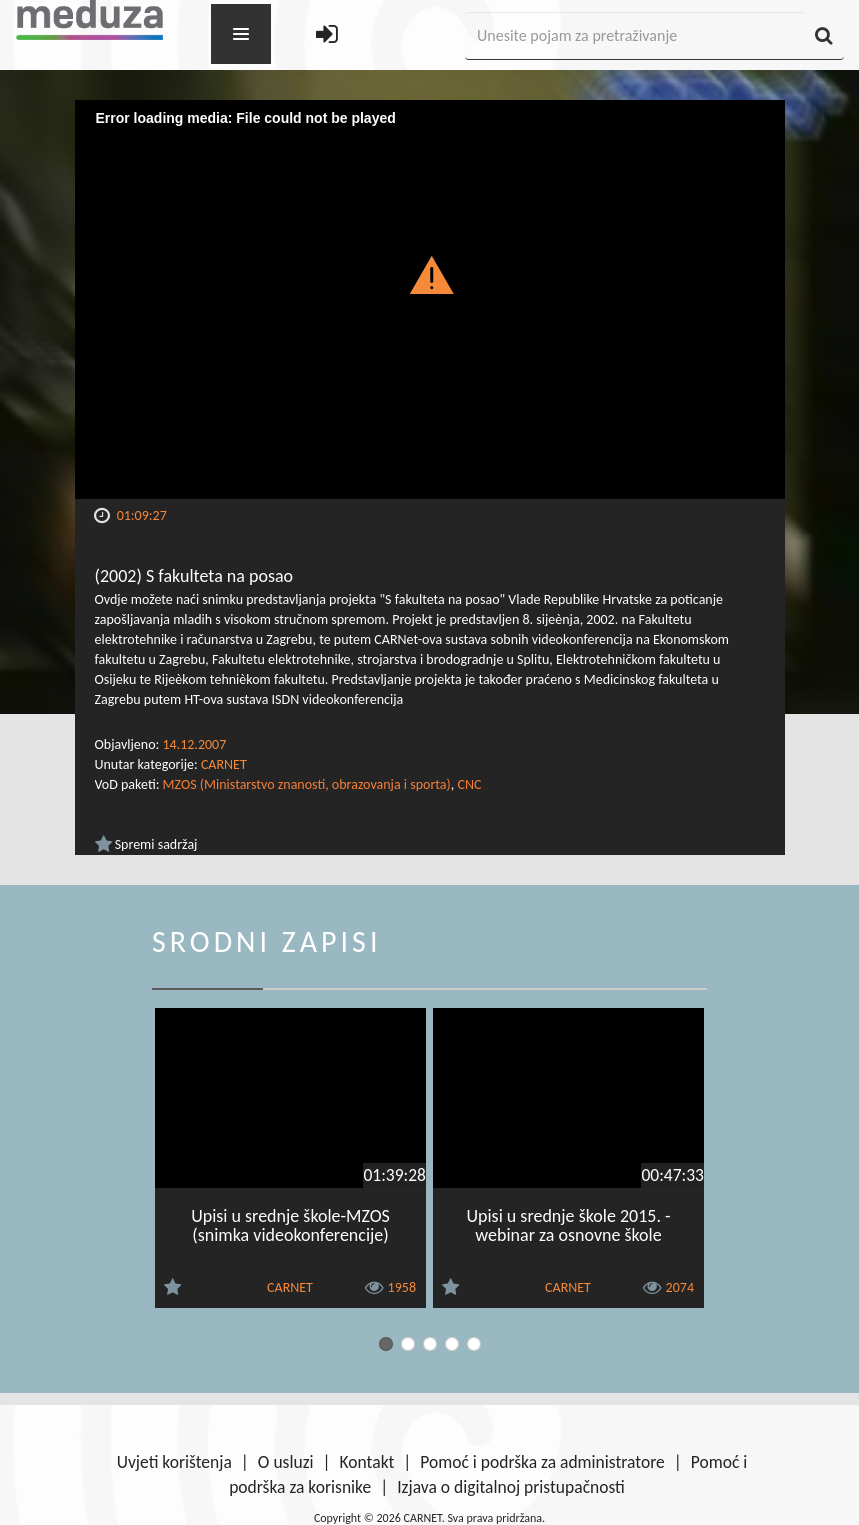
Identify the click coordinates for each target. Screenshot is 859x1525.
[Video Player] (430, 299)
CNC (469, 784)
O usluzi (286, 1462)
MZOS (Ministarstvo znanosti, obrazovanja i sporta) (307, 784)
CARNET (224, 764)
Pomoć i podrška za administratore (542, 1462)
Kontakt (367, 1462)
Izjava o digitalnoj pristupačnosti (511, 1487)
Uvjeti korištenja (174, 1462)
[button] (429, 274)
